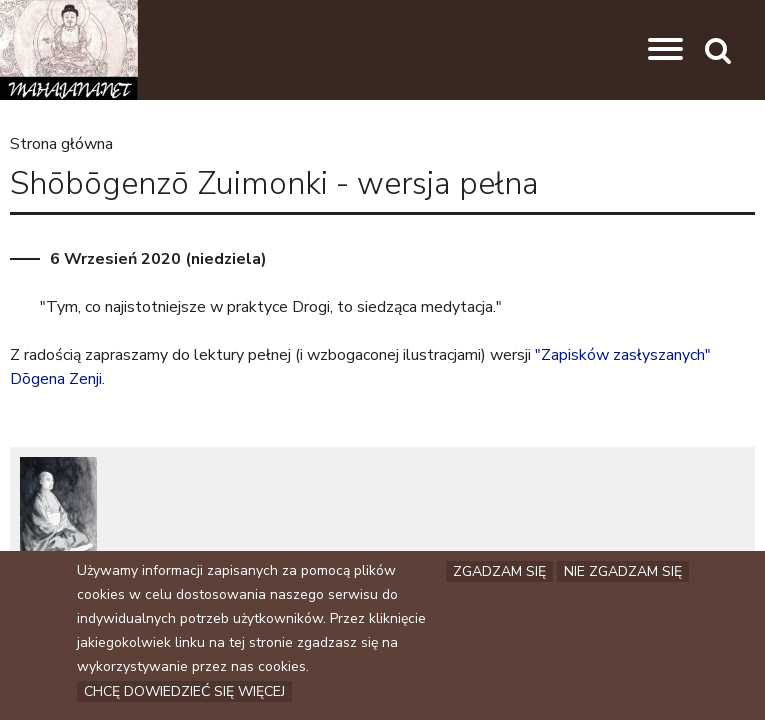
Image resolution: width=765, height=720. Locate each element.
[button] (665, 50)
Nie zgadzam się (623, 572)
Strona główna (61, 144)
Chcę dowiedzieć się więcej (184, 692)
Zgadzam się (499, 572)
